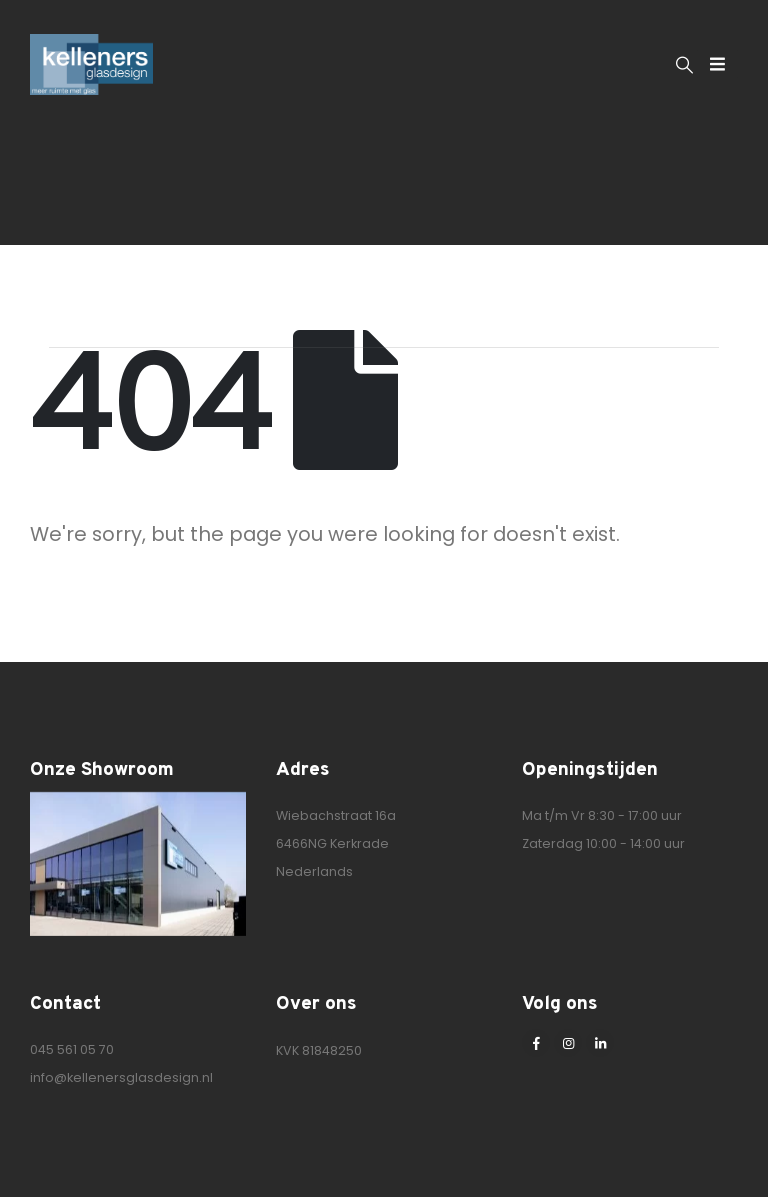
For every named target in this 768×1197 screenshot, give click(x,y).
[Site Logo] (91, 64)
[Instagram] (568, 1043)
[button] (684, 65)
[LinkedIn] (600, 1043)
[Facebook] (536, 1043)
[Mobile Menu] (717, 64)
